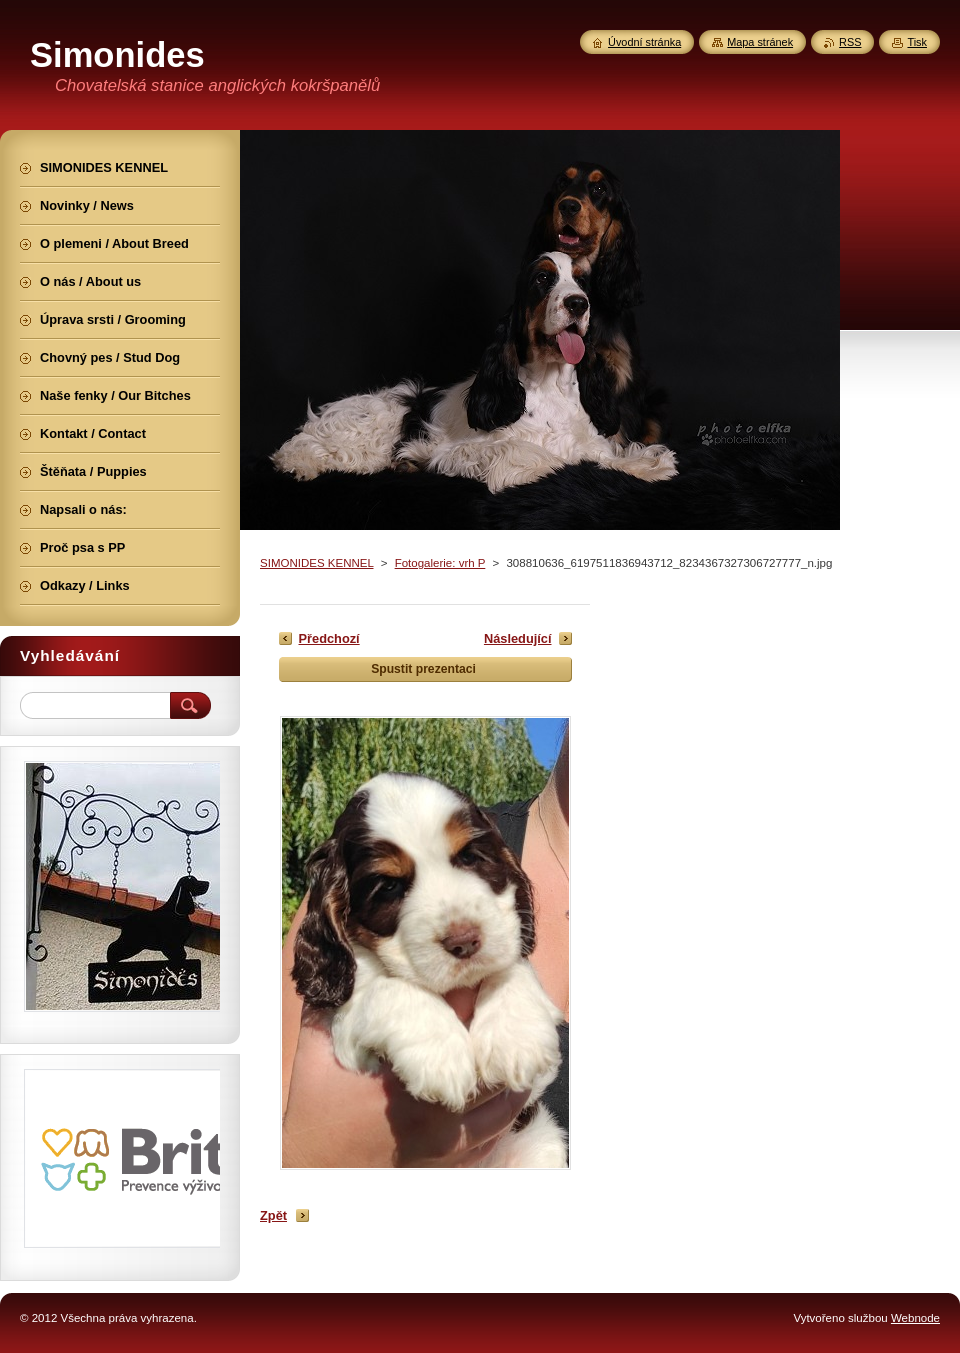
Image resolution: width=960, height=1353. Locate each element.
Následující (518, 638)
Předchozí (329, 638)
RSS (850, 42)
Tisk (917, 42)
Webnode (915, 1318)
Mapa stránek (760, 42)
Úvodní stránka (644, 42)
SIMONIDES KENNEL (316, 563)
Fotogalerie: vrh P (440, 563)
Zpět (273, 1215)
